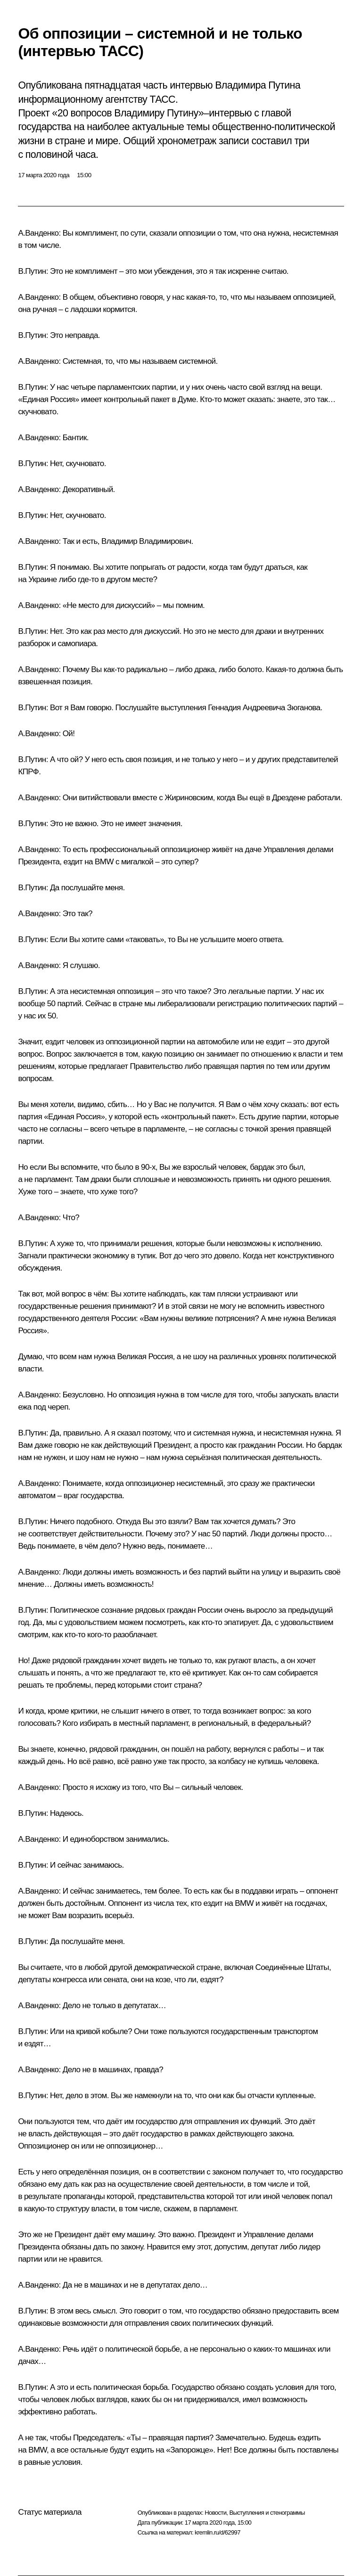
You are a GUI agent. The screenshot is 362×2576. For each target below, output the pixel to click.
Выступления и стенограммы (266, 2512)
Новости (215, 2512)
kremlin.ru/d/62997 (217, 2532)
